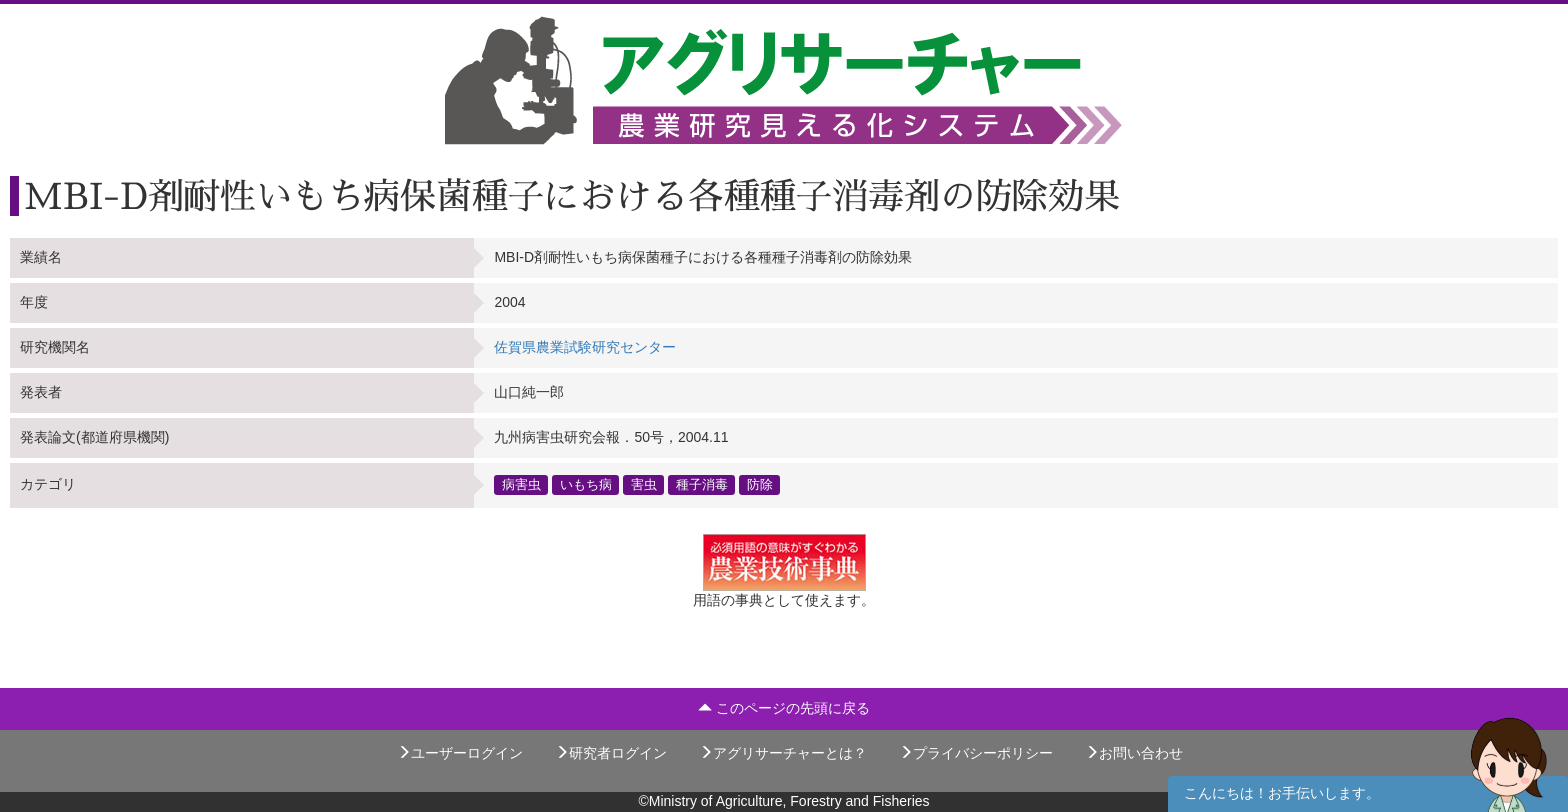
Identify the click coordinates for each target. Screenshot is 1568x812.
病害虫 (521, 485)
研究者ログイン (611, 753)
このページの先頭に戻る (784, 708)
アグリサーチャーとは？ (783, 753)
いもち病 (586, 485)
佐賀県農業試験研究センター (585, 347)
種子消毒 (702, 485)
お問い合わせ (1134, 753)
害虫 (644, 485)
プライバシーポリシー (976, 753)
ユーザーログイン (460, 753)
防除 (760, 485)
